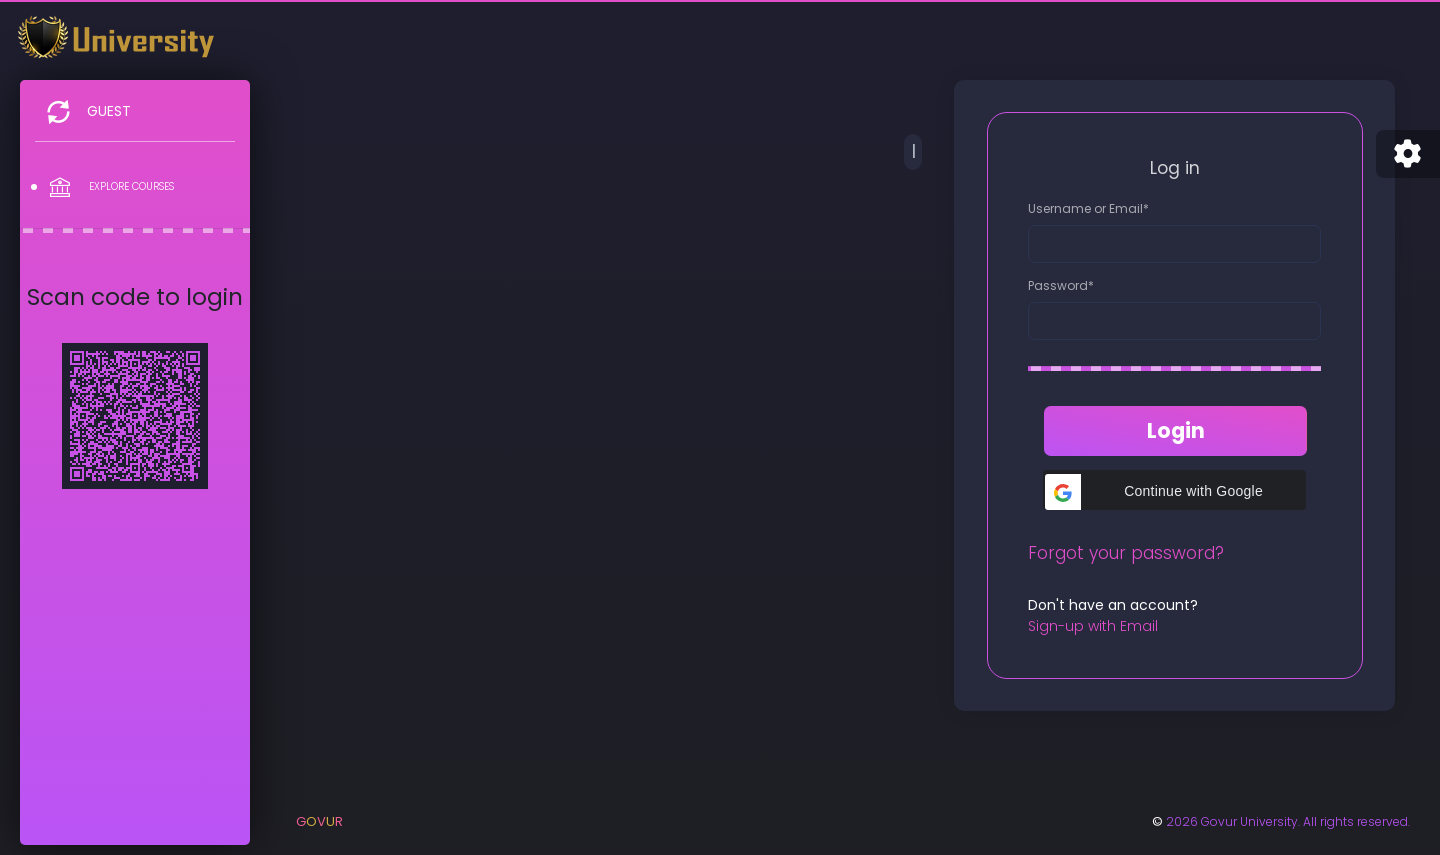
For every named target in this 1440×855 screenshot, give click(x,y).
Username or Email (1088, 208)
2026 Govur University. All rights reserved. (1288, 821)
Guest (109, 111)
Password (1061, 285)
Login (1176, 430)
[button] (1174, 490)
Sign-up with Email (1093, 626)
